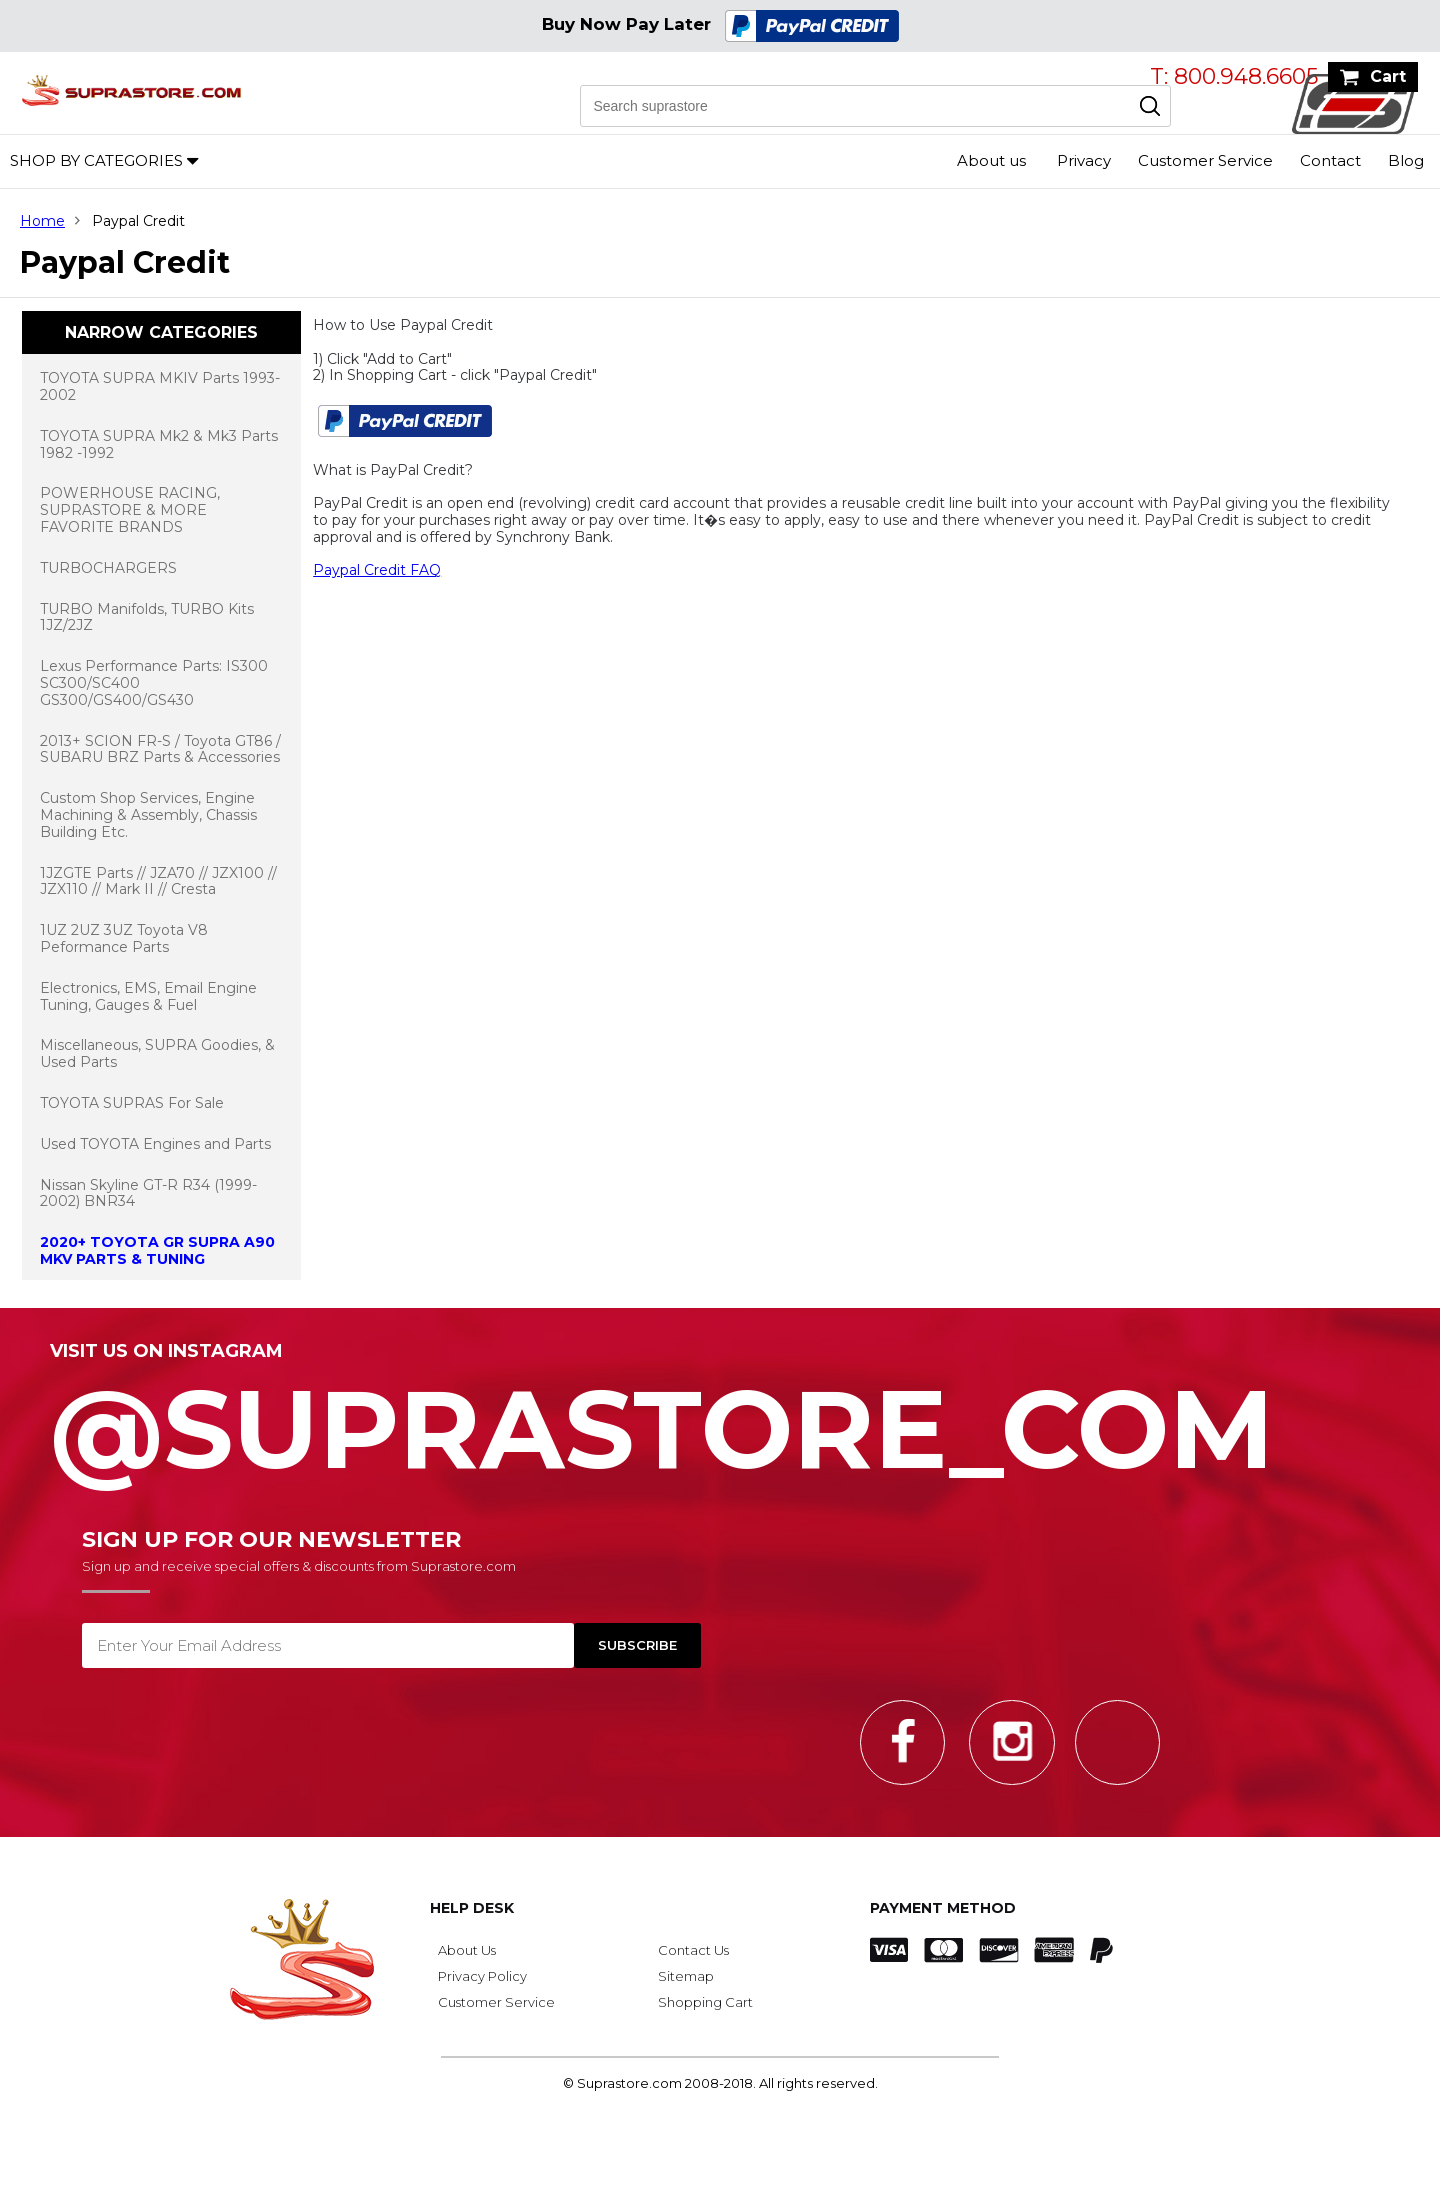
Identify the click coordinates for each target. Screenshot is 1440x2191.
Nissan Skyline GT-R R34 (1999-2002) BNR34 (148, 1193)
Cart (1388, 76)
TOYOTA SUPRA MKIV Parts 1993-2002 (160, 386)
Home (42, 221)
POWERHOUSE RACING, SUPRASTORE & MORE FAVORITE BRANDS (130, 510)
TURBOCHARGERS (108, 568)
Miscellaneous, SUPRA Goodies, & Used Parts (157, 1053)
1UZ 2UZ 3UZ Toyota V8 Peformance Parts (124, 938)
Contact (1330, 160)
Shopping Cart (705, 2002)
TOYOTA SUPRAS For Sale (132, 1103)
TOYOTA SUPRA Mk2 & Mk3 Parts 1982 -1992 (159, 444)
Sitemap (686, 1976)
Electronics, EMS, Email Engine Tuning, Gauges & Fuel (148, 996)
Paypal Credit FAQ (377, 570)
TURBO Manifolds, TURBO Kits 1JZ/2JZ (147, 617)
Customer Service (1205, 160)
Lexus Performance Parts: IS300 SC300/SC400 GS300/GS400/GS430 (154, 683)
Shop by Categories (96, 160)
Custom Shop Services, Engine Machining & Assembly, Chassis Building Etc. (148, 815)
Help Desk (472, 1908)
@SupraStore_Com (720, 1418)
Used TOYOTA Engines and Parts (155, 1144)
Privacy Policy (482, 1976)
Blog (1406, 160)
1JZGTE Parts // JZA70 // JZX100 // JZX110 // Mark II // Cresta (158, 881)
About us (991, 160)
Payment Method (943, 1908)
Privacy (1084, 160)
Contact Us (693, 1950)
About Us (467, 1950)
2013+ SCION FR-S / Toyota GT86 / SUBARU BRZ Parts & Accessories (160, 749)
